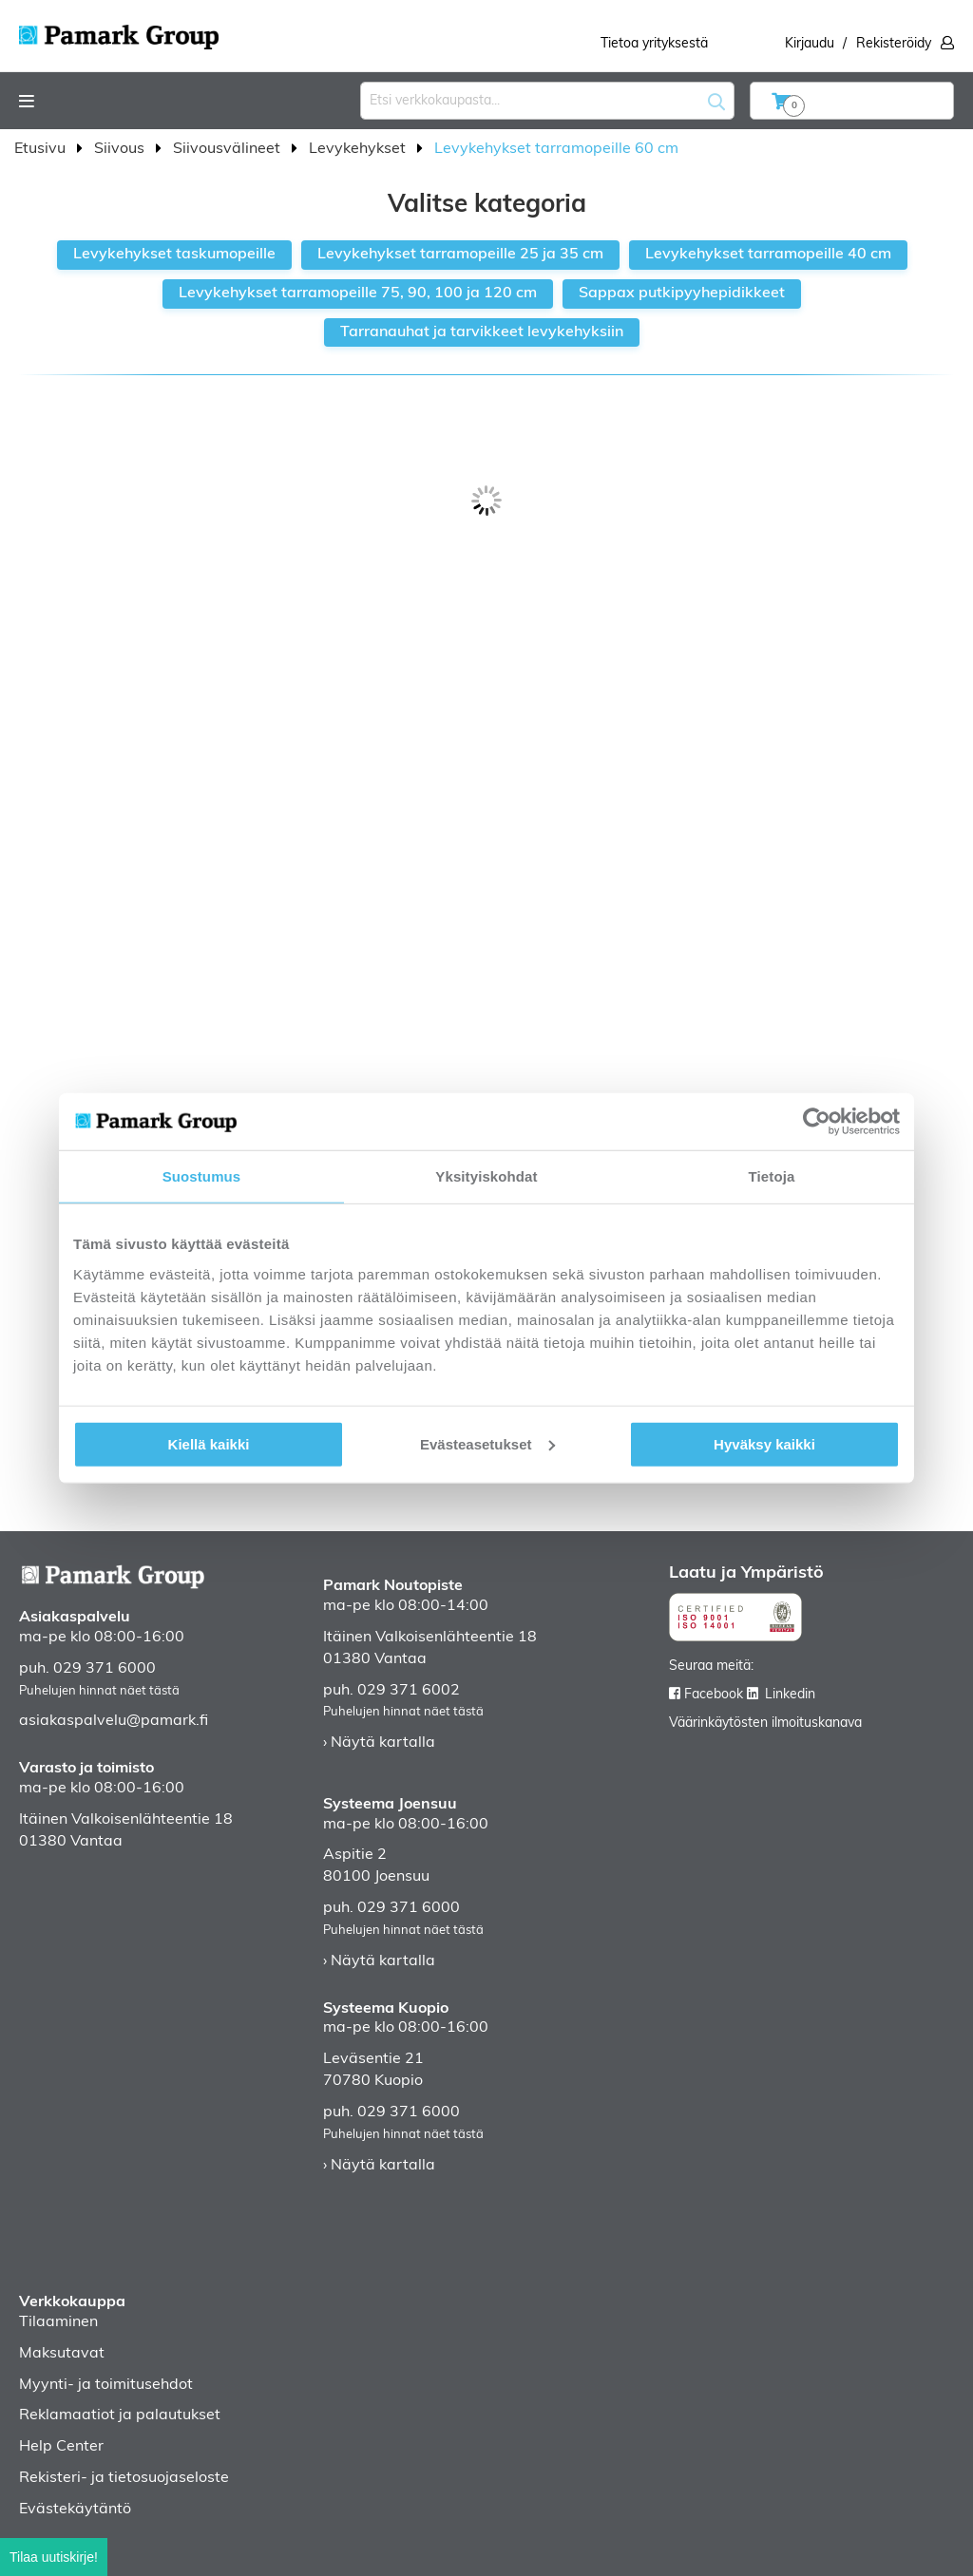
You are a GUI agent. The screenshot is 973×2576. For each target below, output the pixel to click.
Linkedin (790, 1695)
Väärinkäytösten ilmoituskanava (765, 1723)
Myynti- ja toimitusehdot (106, 2385)
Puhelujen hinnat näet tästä (99, 1691)
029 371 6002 (408, 1690)
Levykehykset (359, 149)
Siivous (121, 149)
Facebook (713, 1695)
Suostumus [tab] (201, 1176)
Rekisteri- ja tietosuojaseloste (124, 2478)
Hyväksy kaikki (764, 1443)
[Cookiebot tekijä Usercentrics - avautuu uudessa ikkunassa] (817, 1122)
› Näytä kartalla (379, 1743)
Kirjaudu (809, 44)
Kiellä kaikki (209, 1443)
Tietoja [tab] (772, 1176)
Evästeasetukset (487, 1443)
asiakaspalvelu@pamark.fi (113, 1721)
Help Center (61, 2446)
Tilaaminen (58, 2322)
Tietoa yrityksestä (654, 44)
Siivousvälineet (228, 149)
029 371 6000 (104, 1668)
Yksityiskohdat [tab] (486, 1176)
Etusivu (41, 149)
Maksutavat (62, 2353)
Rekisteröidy (893, 44)
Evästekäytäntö (75, 2509)
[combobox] (547, 101)
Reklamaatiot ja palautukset (119, 2415)
